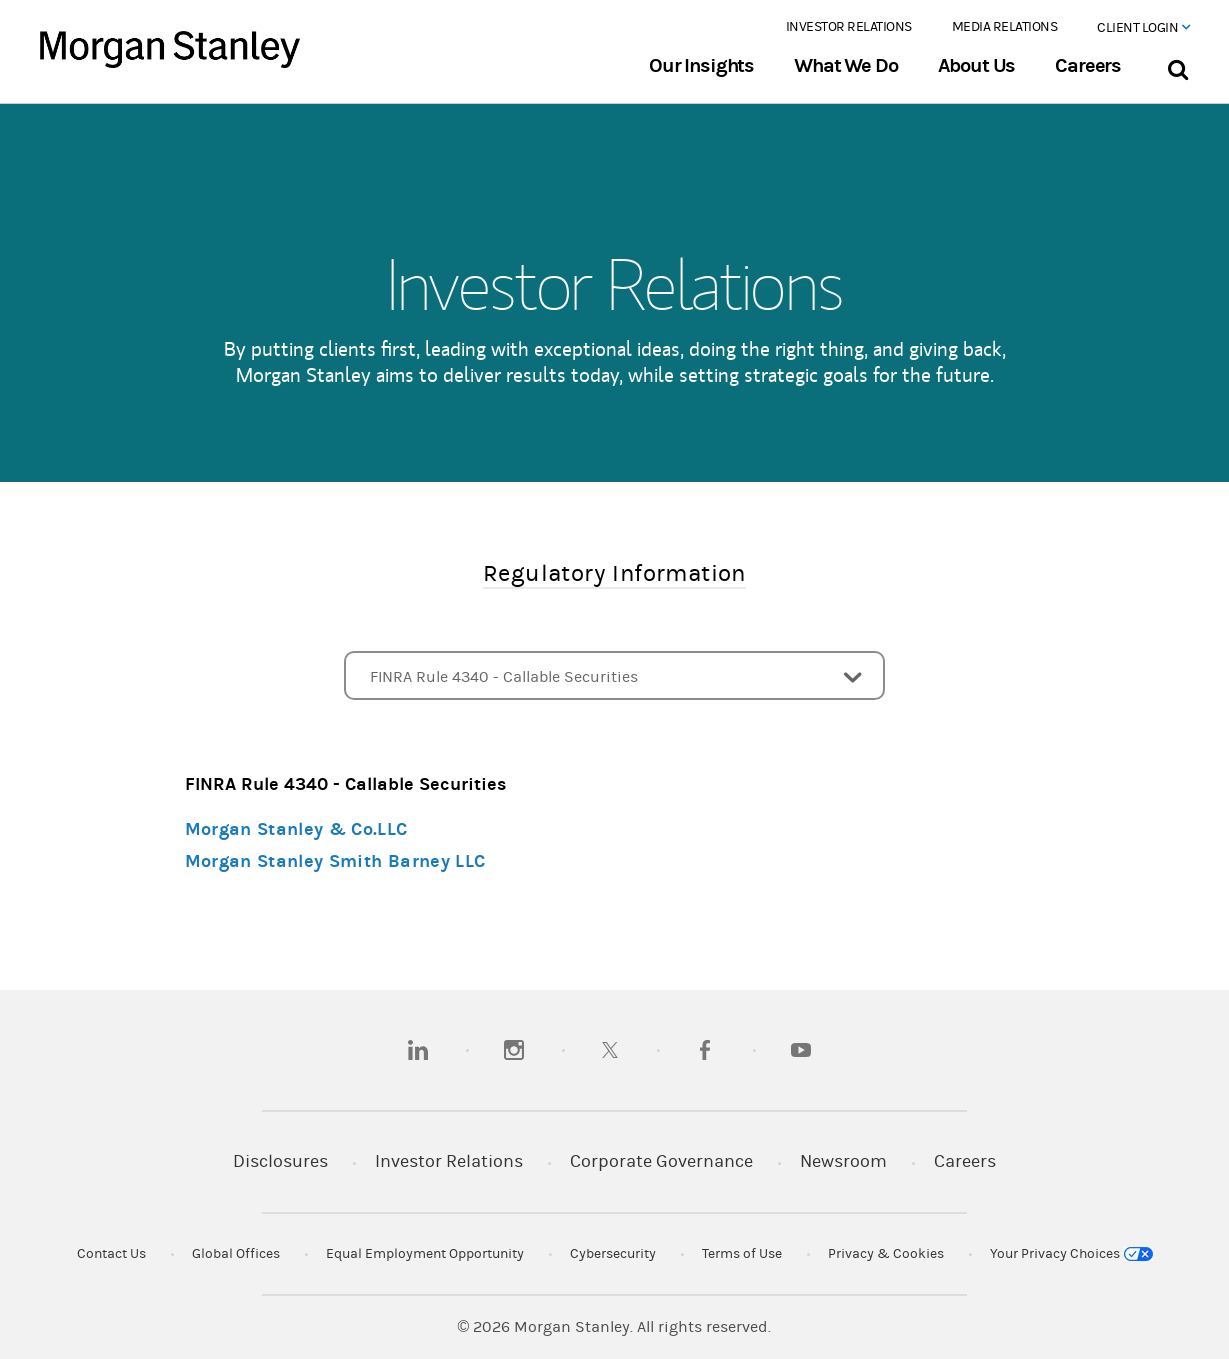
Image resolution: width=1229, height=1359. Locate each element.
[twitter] (610, 1050)
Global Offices (236, 1254)
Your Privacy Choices (1071, 1254)
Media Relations (1005, 27)
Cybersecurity (613, 1254)
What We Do (845, 66)
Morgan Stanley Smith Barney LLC (335, 861)
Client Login (1143, 28)
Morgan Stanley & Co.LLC (296, 829)
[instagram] (514, 1050)
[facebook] (705, 1050)
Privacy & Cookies (886, 1254)
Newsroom (843, 1161)
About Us (977, 66)
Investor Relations (849, 27)
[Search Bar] (1177, 65)
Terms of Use (742, 1254)
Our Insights (701, 66)
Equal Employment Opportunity (425, 1254)
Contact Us (111, 1254)
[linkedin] (418, 1050)
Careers (1088, 66)
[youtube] (801, 1050)
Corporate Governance (661, 1161)
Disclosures (280, 1161)
